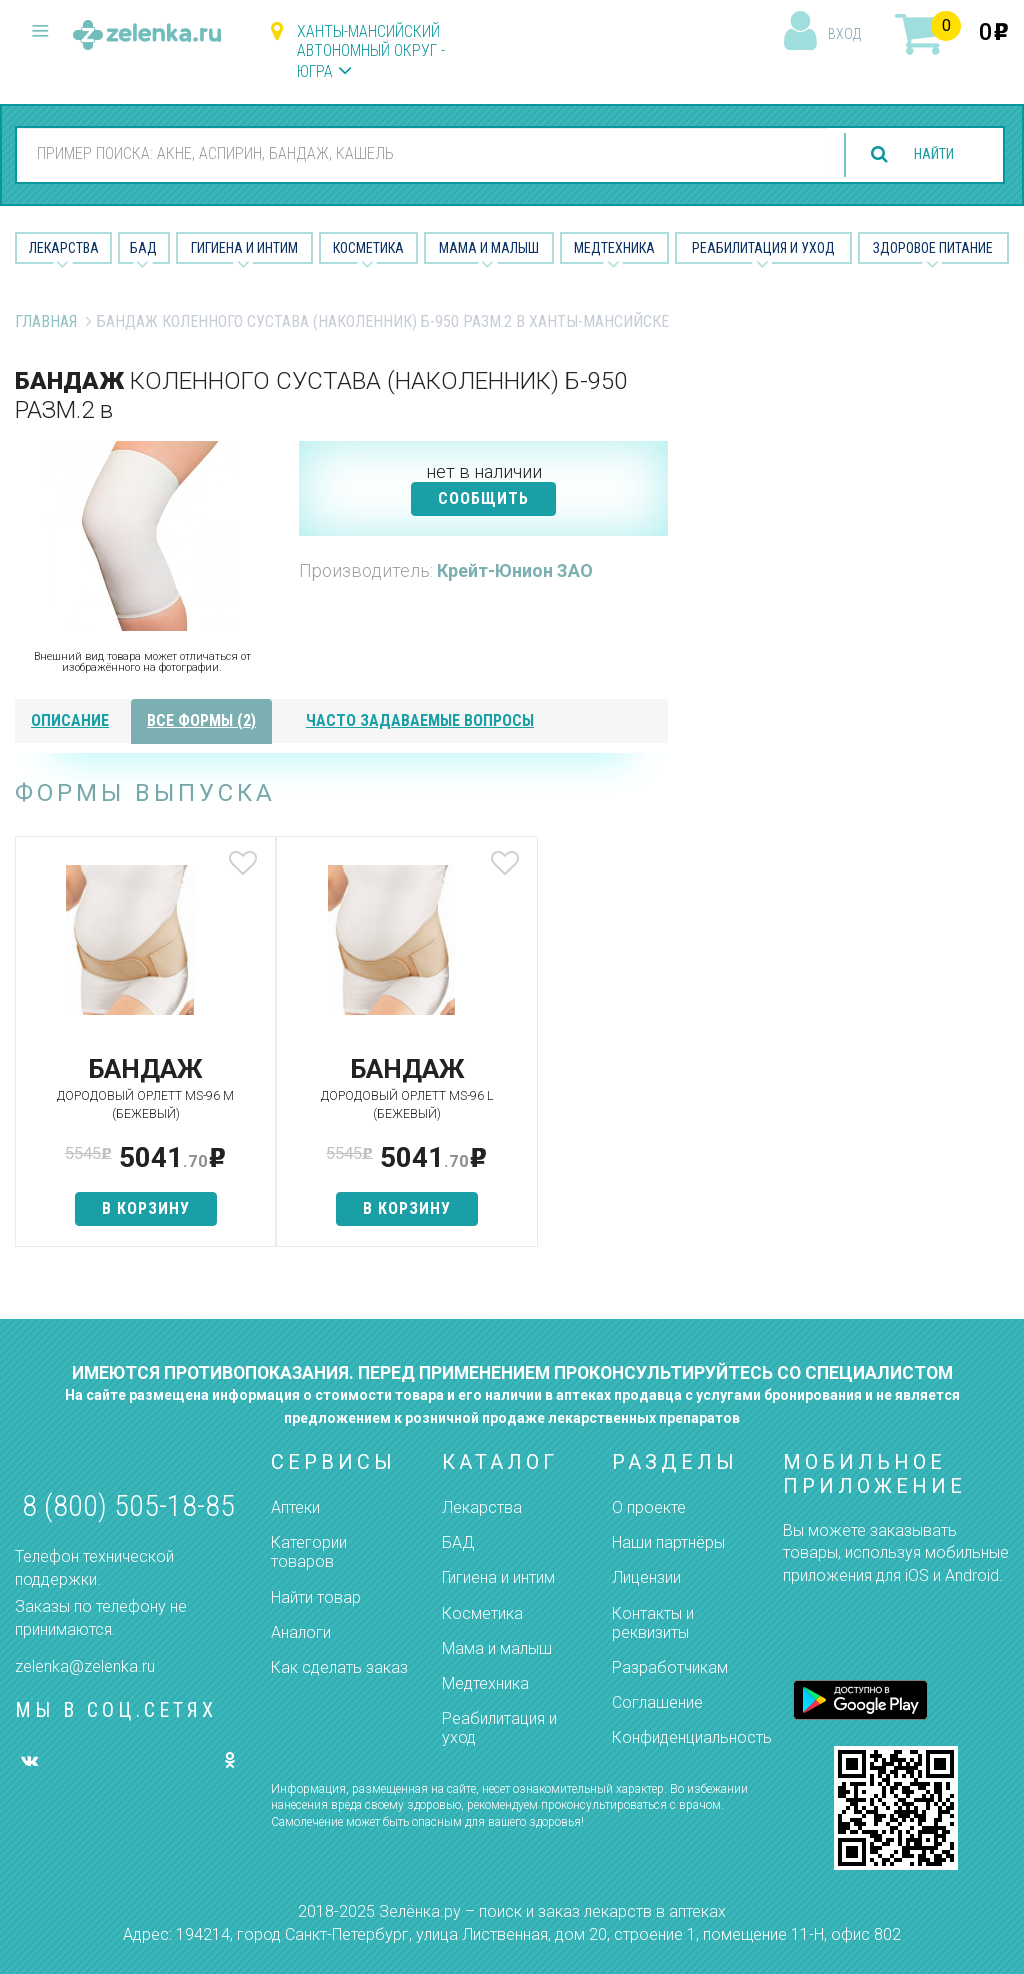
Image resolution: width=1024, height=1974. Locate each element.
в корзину (123, 1208)
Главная (46, 321)
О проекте (649, 1507)
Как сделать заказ (339, 1667)
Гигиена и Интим (244, 248)
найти (926, 154)
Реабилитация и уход (763, 248)
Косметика (368, 248)
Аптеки (295, 1507)
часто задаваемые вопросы (420, 720)
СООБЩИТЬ (483, 498)
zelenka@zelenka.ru (85, 1666)
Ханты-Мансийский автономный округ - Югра (371, 51)
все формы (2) (201, 720)
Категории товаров (309, 1552)
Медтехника (614, 248)
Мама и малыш (489, 248)
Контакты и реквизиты (653, 1623)
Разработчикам (670, 1667)
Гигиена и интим (498, 1577)
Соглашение (657, 1702)
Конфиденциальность (692, 1737)
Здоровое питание (933, 248)
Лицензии (646, 1577)
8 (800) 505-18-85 (128, 1505)
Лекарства (64, 248)
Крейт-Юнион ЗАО (515, 570)
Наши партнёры (668, 1542)
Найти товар (316, 1597)
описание (70, 720)
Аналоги (301, 1632)
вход (844, 34)
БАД (143, 248)
